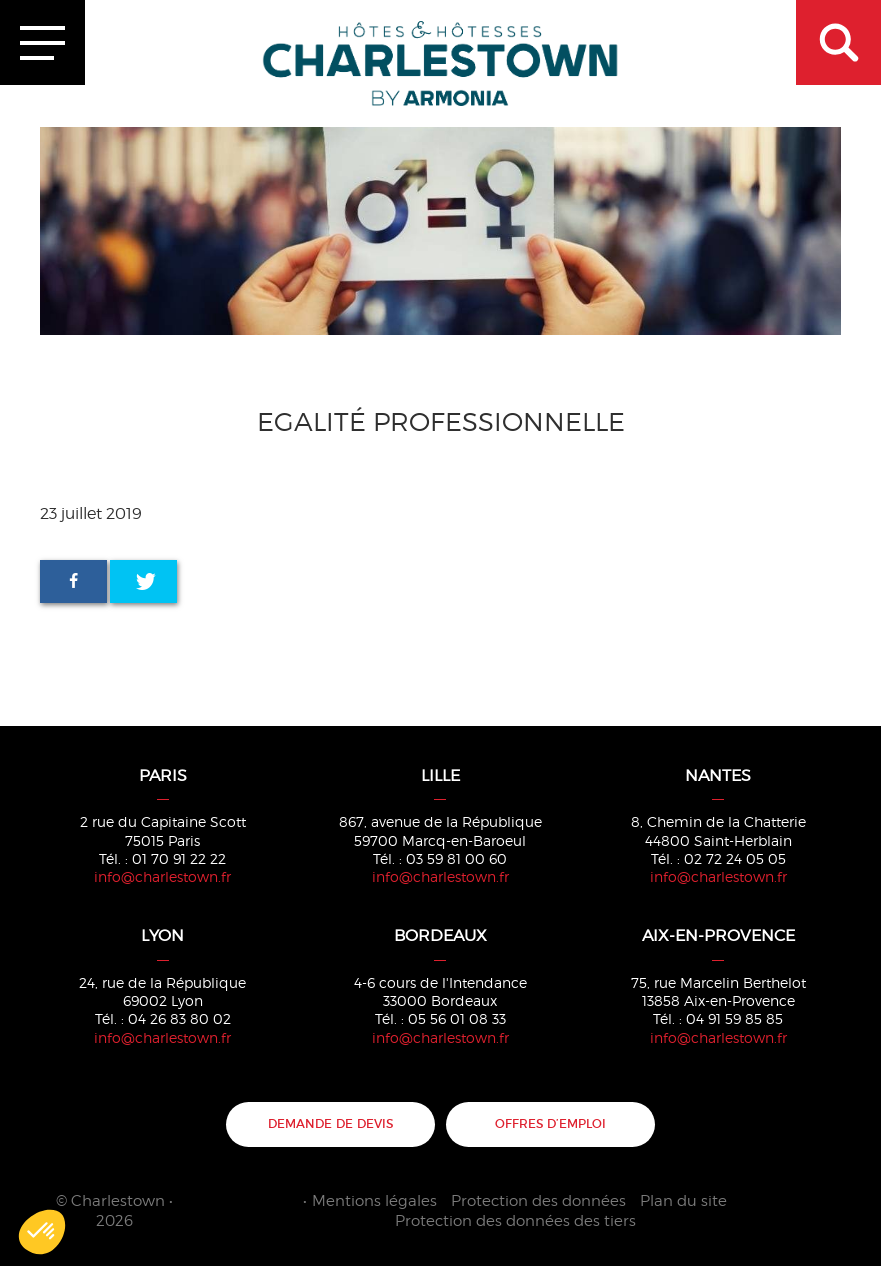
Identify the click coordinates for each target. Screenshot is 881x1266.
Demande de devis (330, 1124)
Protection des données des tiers (515, 1221)
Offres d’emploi (550, 1124)
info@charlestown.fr (162, 876)
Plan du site (683, 1201)
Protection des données (538, 1201)
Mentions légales (374, 1201)
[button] (42, 1232)
